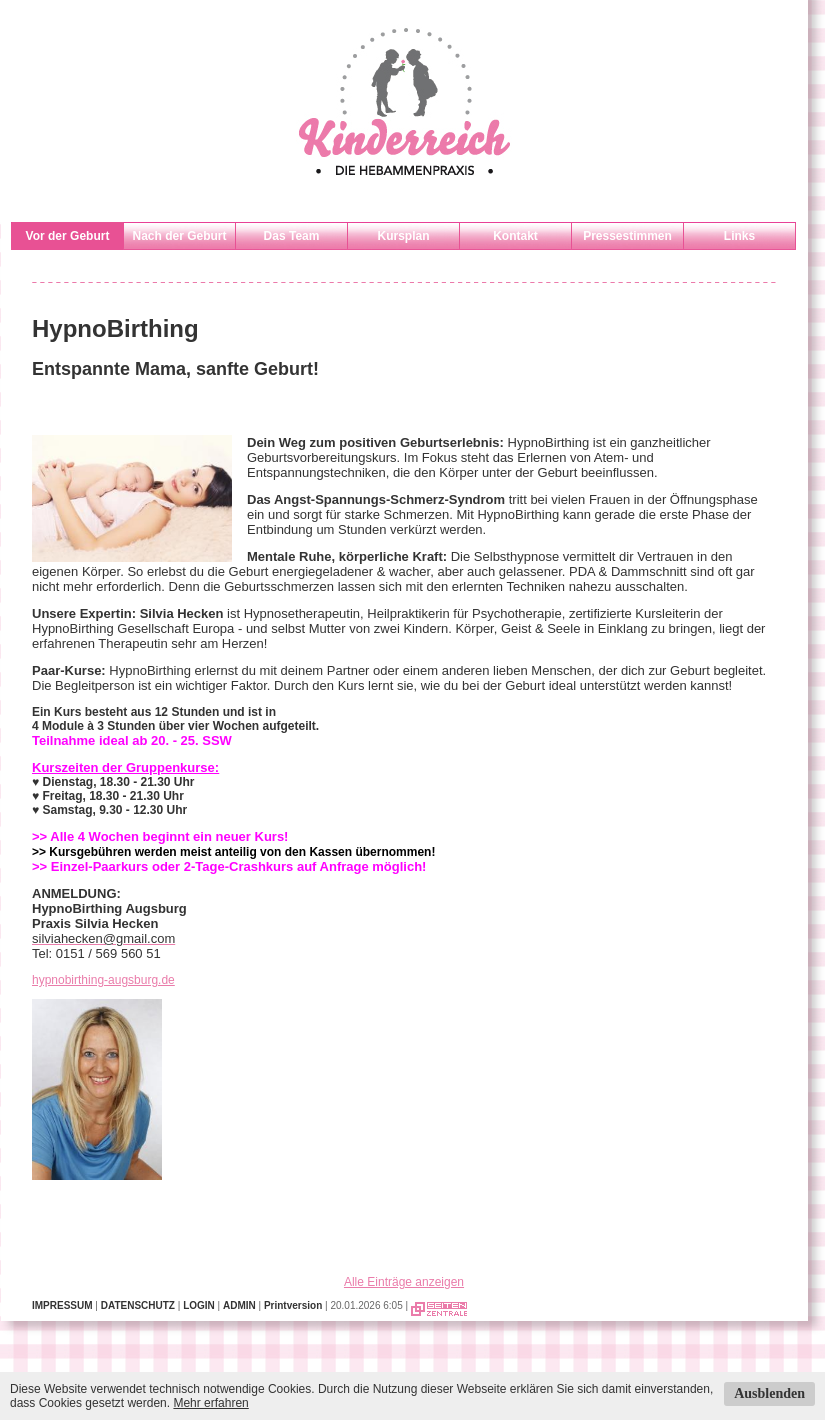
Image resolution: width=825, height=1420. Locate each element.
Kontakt (515, 236)
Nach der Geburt (179, 236)
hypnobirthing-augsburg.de (103, 980)
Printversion (293, 1305)
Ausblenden (769, 1393)
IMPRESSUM (62, 1305)
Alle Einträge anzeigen (404, 1282)
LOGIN (199, 1305)
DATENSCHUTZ (138, 1305)
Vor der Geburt (68, 236)
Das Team (292, 236)
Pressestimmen (627, 236)
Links (739, 236)
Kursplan (403, 236)
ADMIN (239, 1305)
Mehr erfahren (210, 1403)
